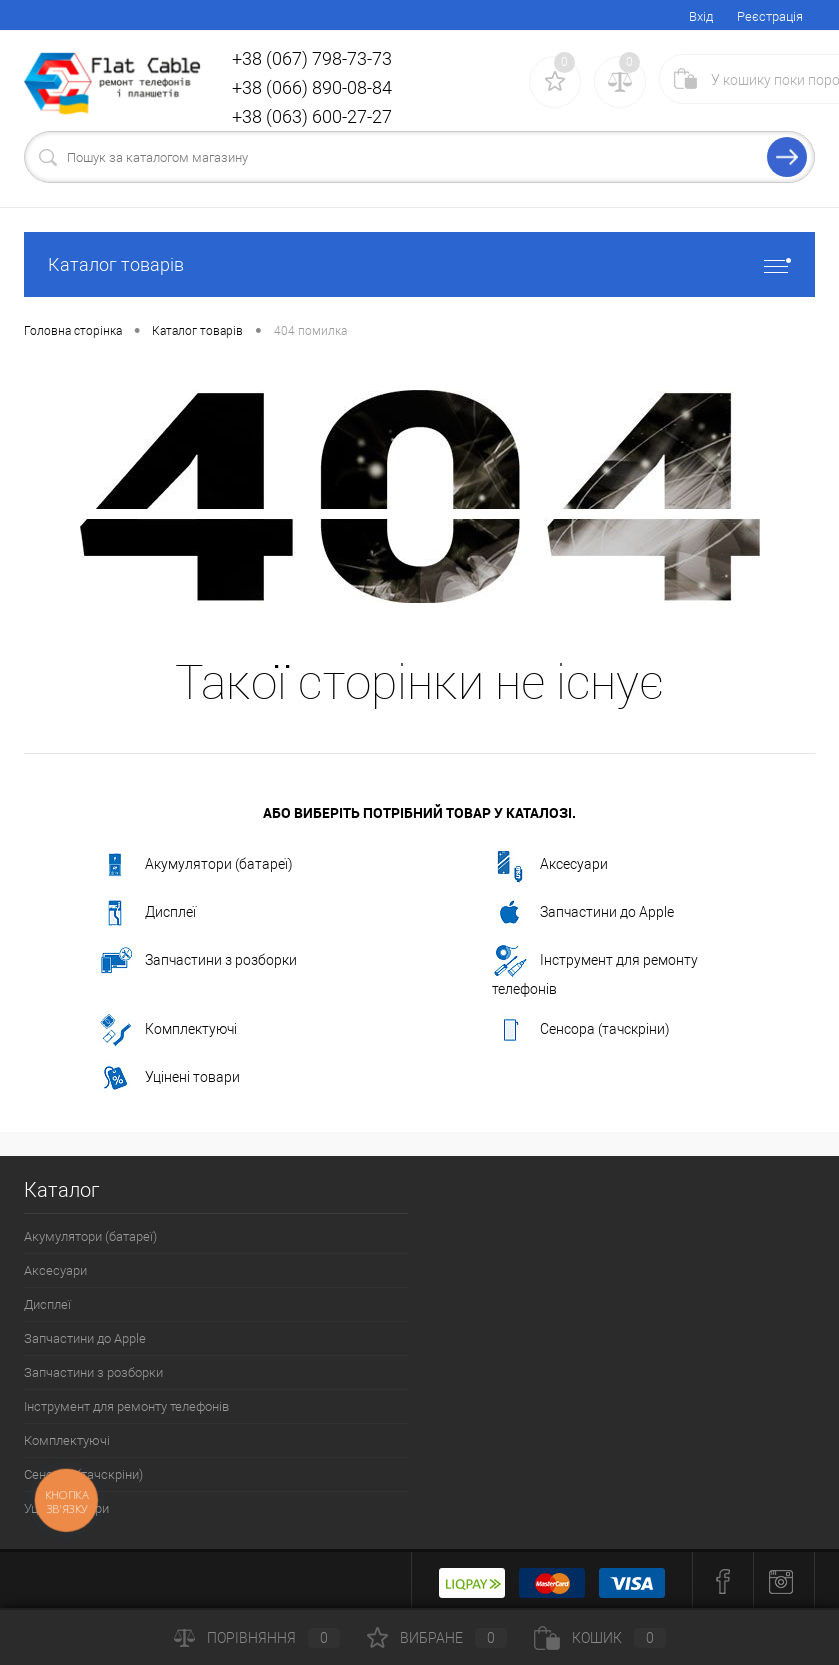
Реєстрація (770, 16)
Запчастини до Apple (583, 913)
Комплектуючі (167, 1030)
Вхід (701, 16)
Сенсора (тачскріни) (581, 1030)
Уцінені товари (168, 1078)
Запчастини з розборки (197, 961)
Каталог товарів (419, 264)
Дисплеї (146, 913)
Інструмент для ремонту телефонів (595, 970)
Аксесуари (550, 865)
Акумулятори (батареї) (195, 865)
